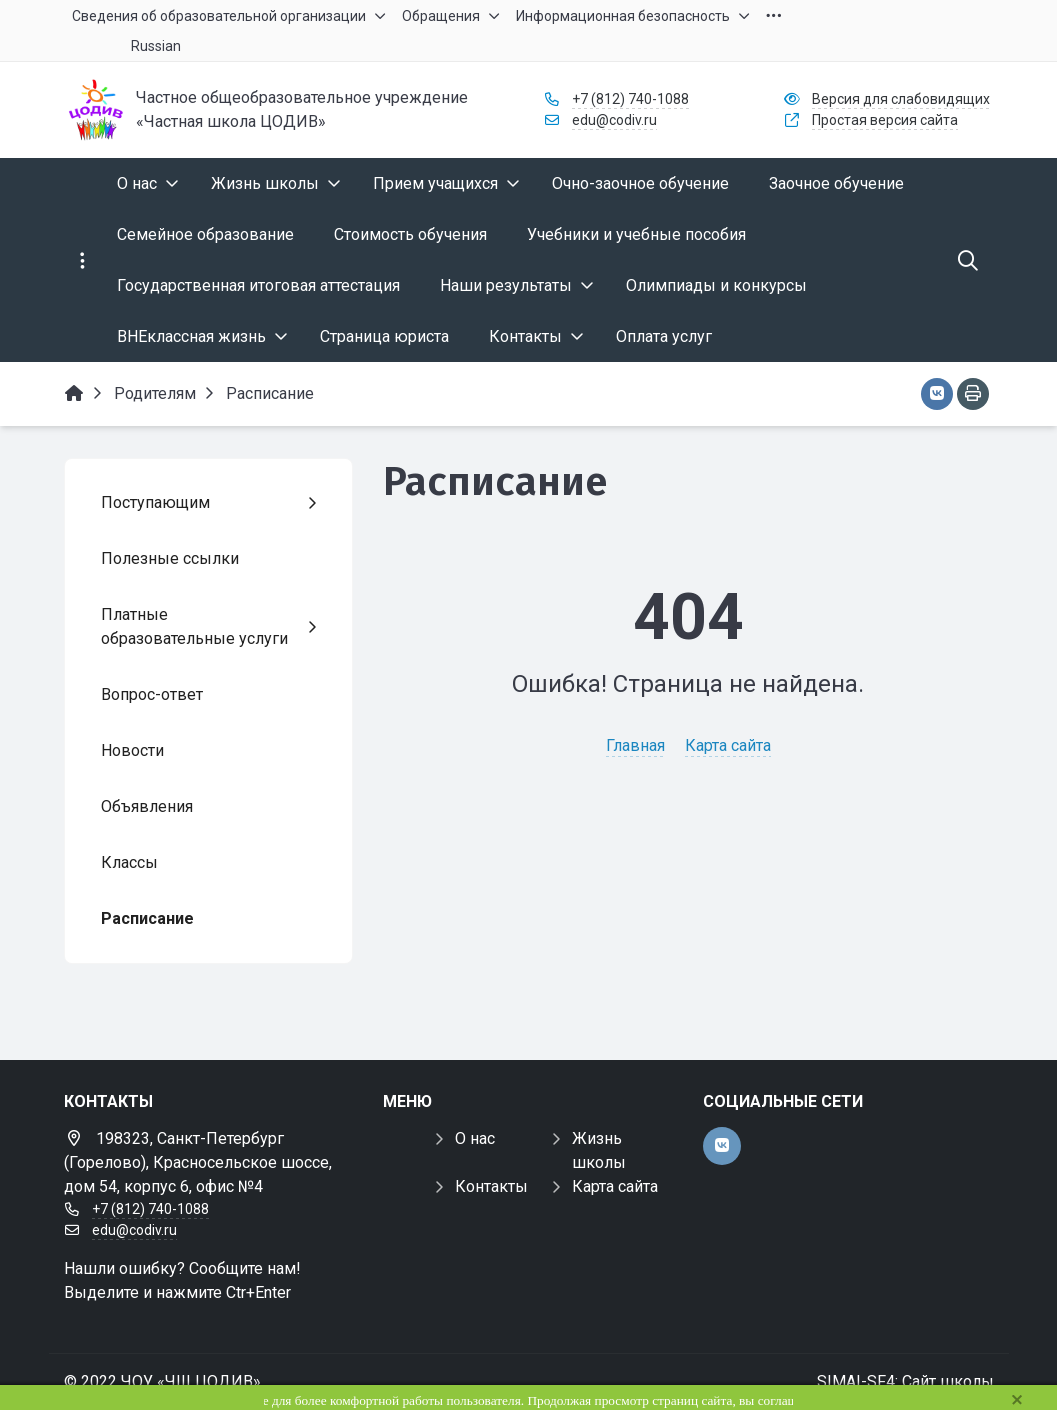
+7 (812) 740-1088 (630, 99)
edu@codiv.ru (614, 120)
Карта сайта (728, 745)
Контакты (491, 1186)
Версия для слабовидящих (901, 99)
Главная (635, 745)
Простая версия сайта (885, 120)
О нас (475, 1138)
